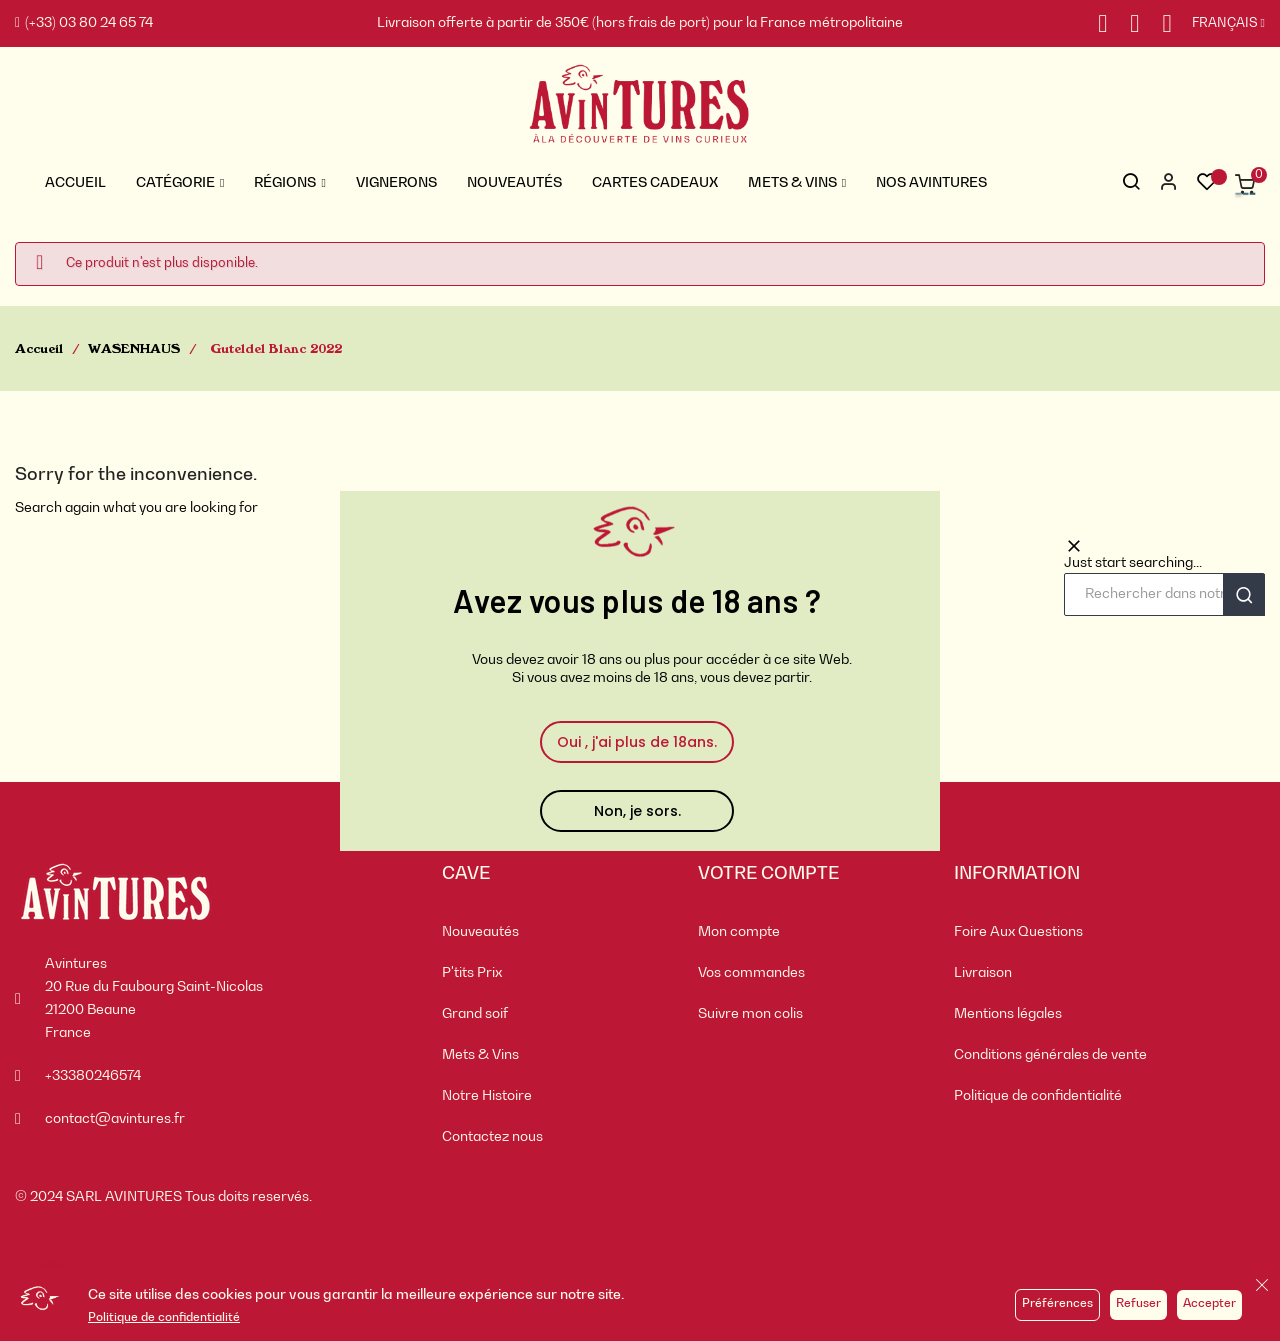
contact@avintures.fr (115, 1119)
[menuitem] (555, 932)
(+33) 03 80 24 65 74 (84, 23)
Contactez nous (492, 1137)
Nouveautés (480, 932)
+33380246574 (93, 1076)
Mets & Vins (480, 1055)
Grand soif (475, 1014)
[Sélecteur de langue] (1218, 24)
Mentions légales (1008, 1014)
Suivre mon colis (750, 1014)
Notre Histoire (487, 1096)
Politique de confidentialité (164, 1318)
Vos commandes (751, 973)
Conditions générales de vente (1050, 1055)
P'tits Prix (472, 973)
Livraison (983, 973)
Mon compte (739, 932)
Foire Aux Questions (1018, 932)
